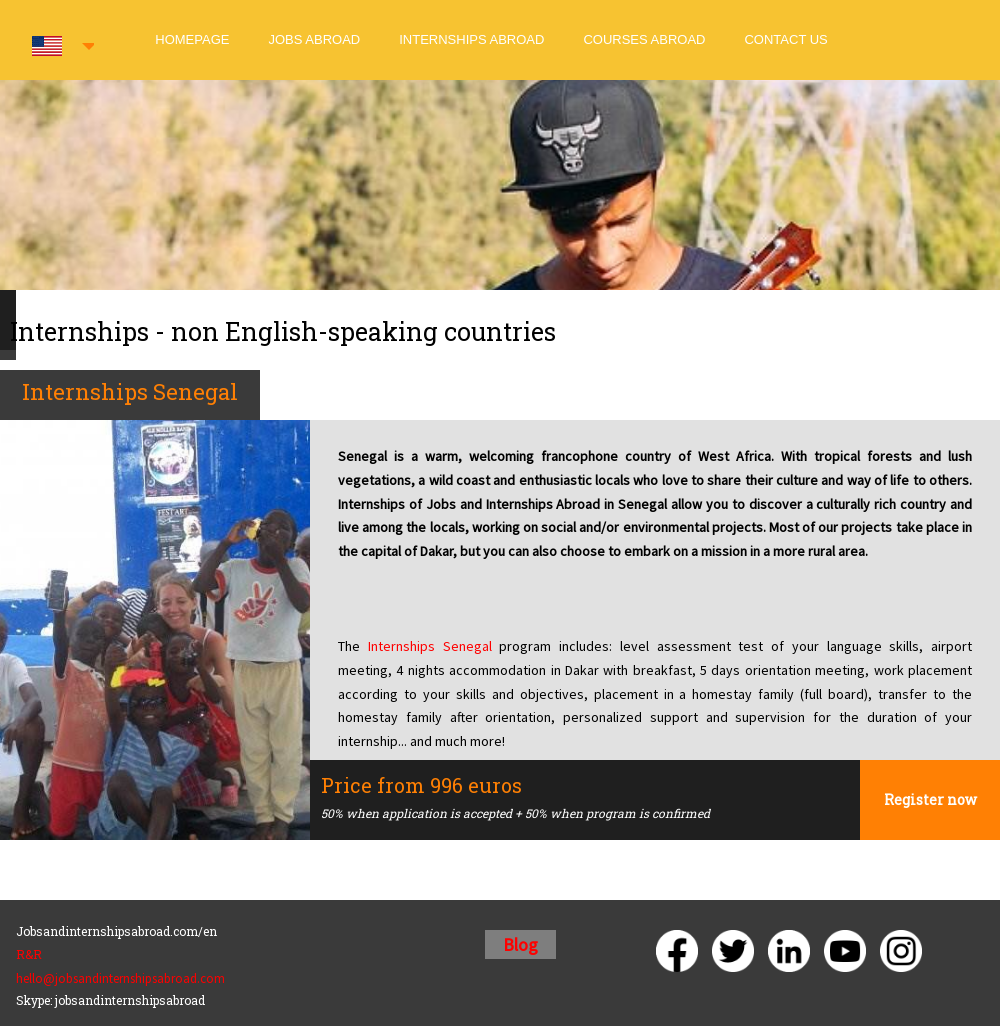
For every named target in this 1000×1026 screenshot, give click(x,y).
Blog (520, 944)
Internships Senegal (430, 646)
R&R (29, 954)
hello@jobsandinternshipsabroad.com (120, 978)
